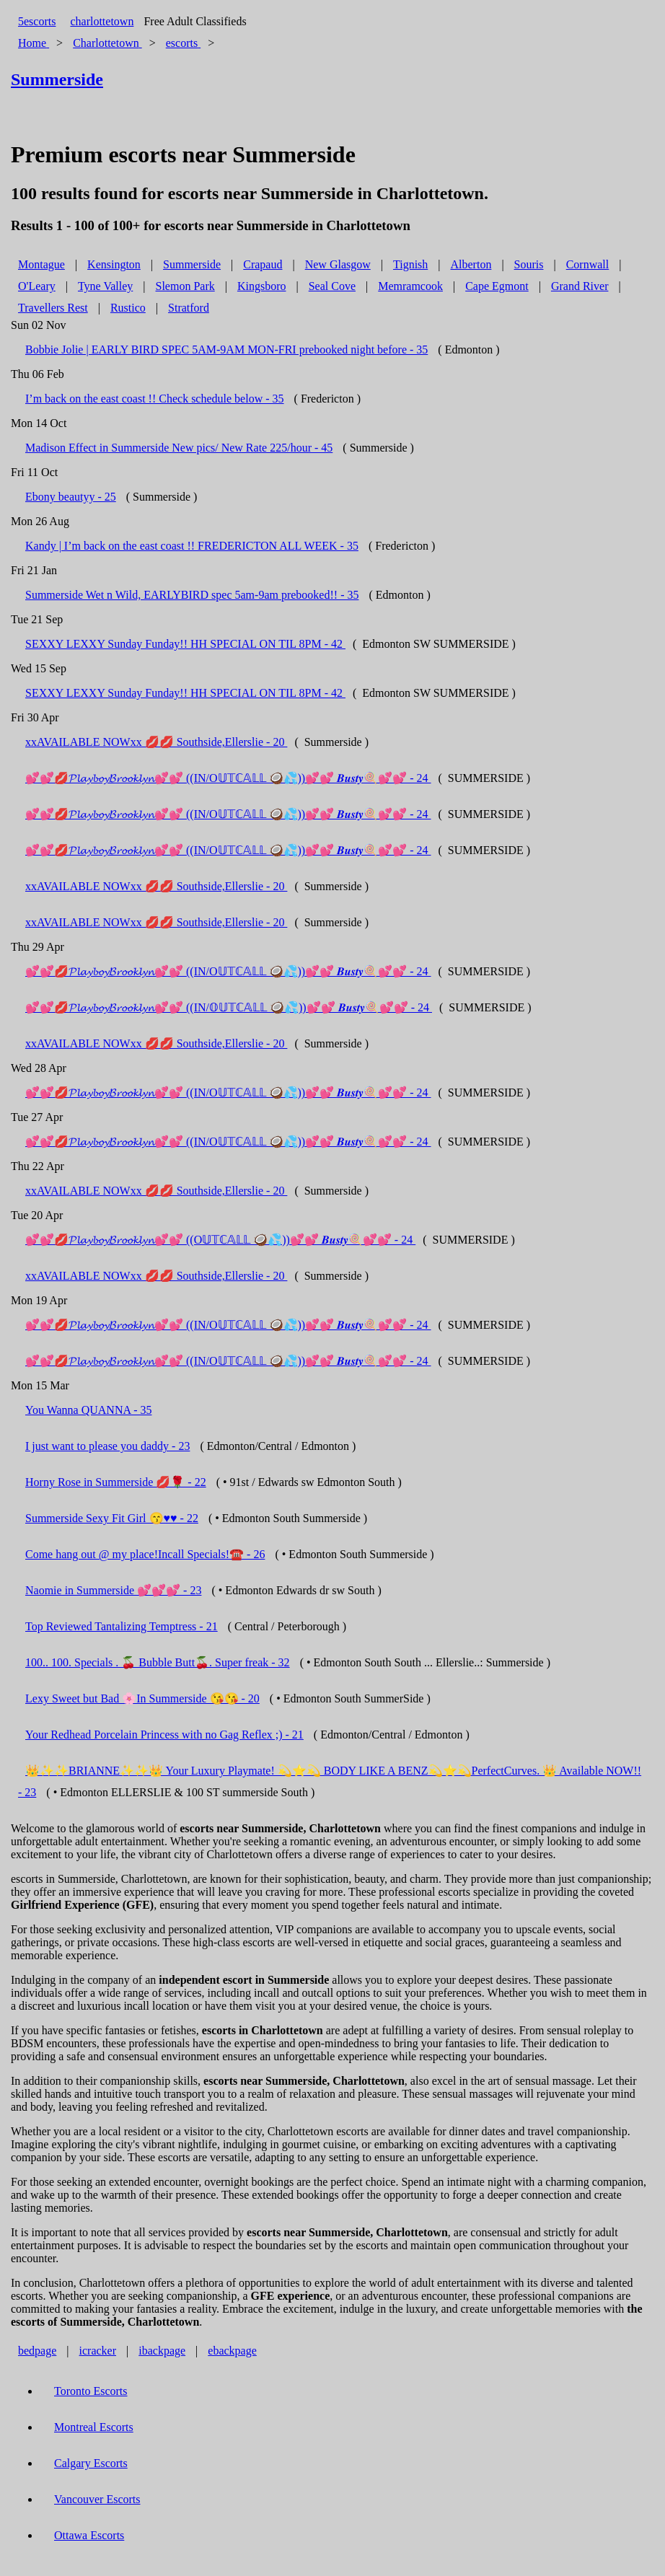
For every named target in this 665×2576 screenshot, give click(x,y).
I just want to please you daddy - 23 (107, 1446)
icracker (98, 2350)
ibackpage (161, 2350)
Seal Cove (332, 286)
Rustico (128, 308)
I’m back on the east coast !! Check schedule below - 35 (154, 398)
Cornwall (587, 264)
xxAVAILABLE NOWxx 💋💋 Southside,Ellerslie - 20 (156, 742)
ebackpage (232, 2350)
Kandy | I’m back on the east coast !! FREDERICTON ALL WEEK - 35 (191, 546)
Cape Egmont (497, 286)
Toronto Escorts (91, 2391)
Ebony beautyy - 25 (70, 497)
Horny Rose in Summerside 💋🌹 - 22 (115, 1482)
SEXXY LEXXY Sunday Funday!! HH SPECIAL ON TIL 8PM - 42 (185, 644)
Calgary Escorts (91, 2463)
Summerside (192, 264)
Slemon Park (185, 286)
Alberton (471, 264)
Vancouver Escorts (97, 2499)
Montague (41, 264)
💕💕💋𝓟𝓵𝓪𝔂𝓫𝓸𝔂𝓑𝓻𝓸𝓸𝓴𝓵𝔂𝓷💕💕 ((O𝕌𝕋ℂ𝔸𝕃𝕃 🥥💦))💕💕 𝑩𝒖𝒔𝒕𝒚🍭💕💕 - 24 (220, 1240)
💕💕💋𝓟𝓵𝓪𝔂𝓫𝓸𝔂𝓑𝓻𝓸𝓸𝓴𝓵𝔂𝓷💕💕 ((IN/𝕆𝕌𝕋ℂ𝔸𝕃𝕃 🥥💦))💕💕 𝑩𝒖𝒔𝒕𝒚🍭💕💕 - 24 (228, 1007)
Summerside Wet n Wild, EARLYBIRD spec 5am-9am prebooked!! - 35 (191, 595)
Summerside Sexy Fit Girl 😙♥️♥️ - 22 (111, 1518)
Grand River (580, 286)
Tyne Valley (105, 286)
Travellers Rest (53, 308)
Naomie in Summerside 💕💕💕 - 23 (113, 1590)
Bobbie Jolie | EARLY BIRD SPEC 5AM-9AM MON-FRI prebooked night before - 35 (226, 349)
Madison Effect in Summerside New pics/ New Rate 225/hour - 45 (178, 447)
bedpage (37, 2350)
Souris (529, 264)
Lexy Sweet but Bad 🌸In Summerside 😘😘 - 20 (142, 1698)
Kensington (114, 264)
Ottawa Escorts (89, 2535)
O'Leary (37, 286)
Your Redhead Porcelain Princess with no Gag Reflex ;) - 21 (164, 1734)
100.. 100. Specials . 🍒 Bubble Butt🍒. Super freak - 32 (157, 1662)
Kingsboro (261, 286)
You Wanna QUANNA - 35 (88, 1410)
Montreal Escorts (93, 2427)
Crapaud (262, 264)
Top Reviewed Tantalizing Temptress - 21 (121, 1626)
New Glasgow (338, 264)
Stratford (188, 308)
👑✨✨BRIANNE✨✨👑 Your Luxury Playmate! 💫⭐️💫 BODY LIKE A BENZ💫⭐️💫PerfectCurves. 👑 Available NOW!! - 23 (329, 1781)
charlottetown (101, 21)
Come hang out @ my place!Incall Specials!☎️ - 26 (145, 1554)
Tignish (410, 264)
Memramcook (410, 286)
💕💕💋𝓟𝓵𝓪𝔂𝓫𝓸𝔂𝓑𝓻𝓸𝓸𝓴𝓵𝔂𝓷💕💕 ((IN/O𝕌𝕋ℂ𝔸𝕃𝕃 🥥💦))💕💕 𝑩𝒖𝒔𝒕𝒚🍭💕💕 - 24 (228, 778)
